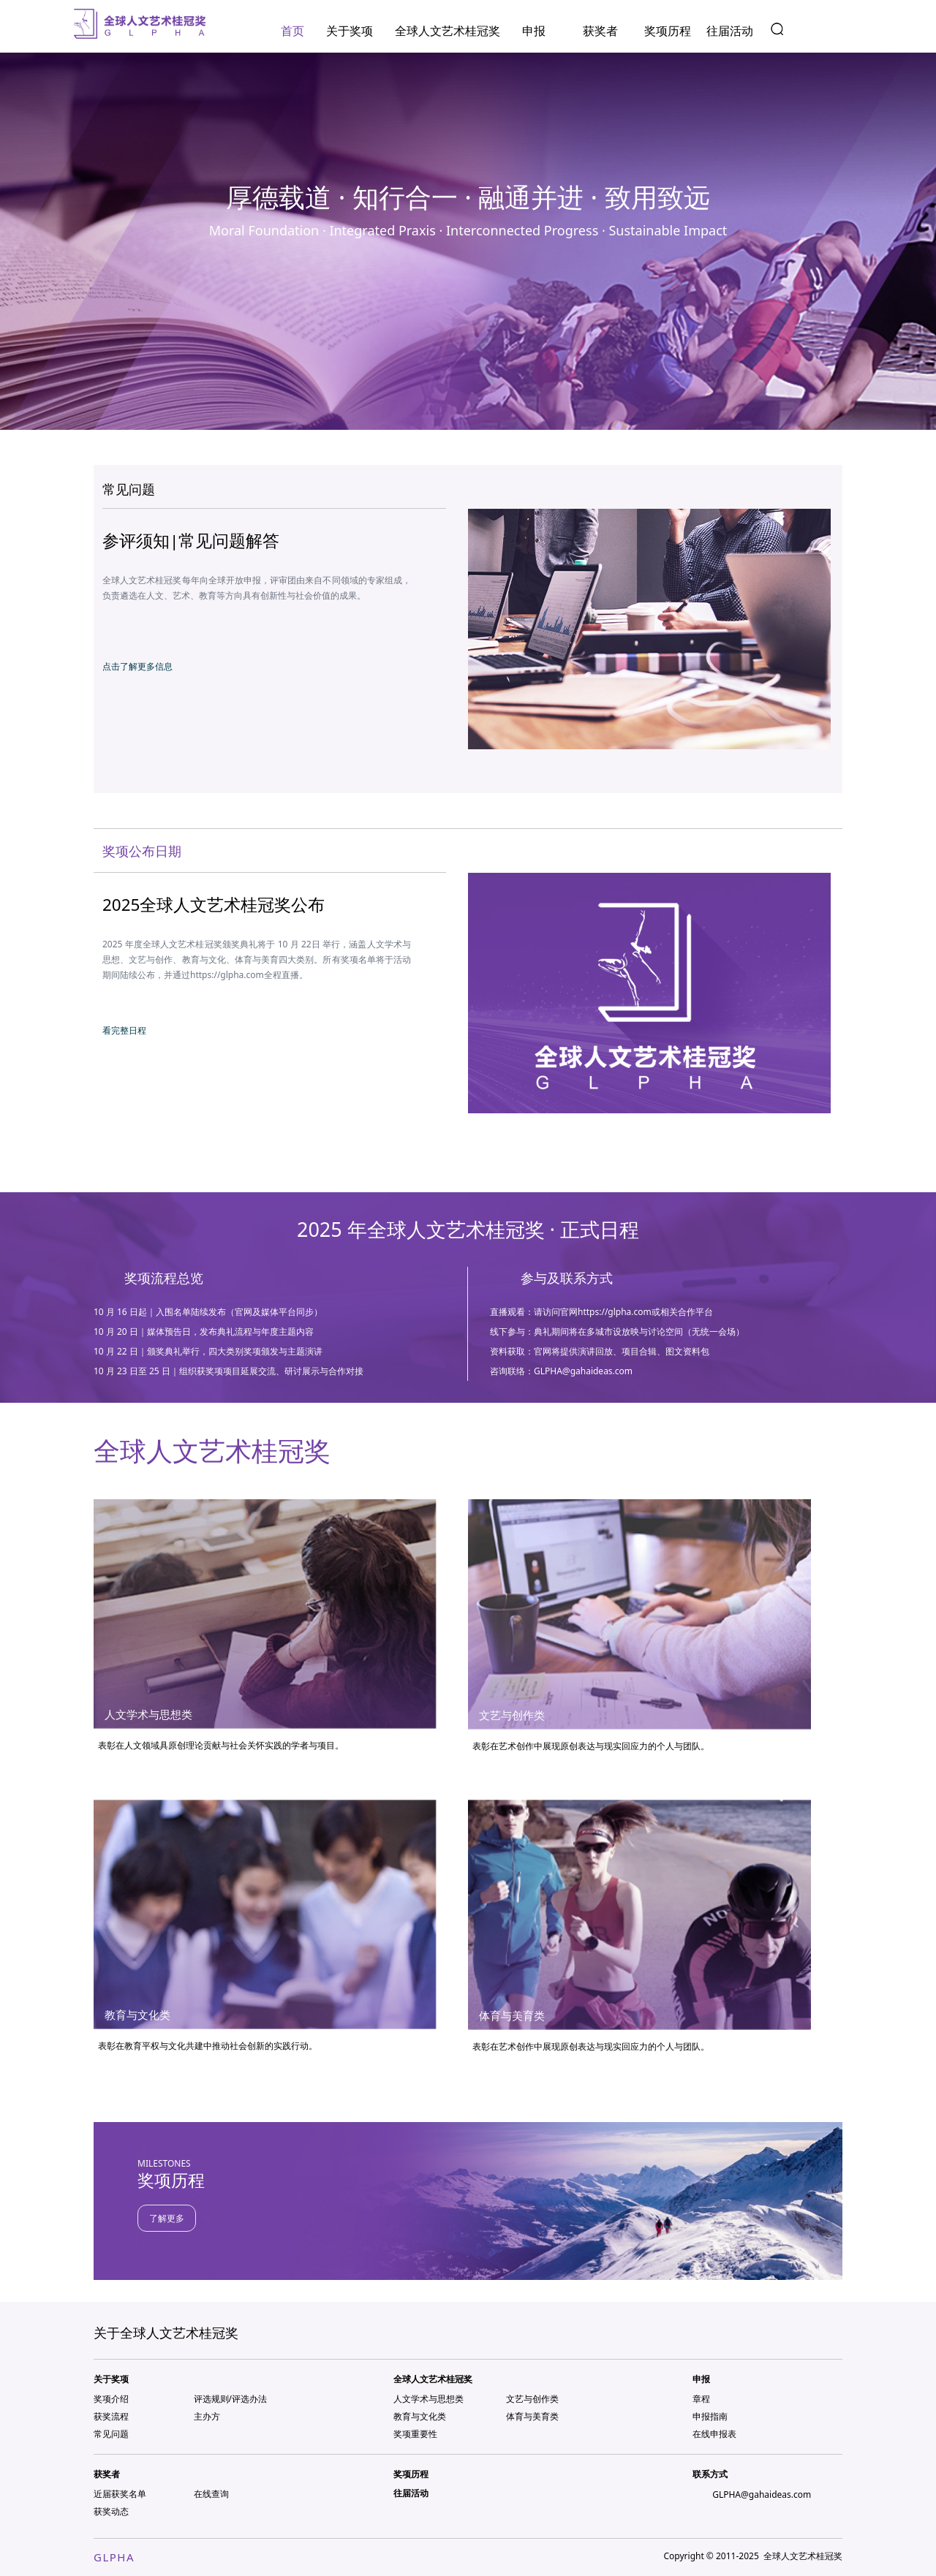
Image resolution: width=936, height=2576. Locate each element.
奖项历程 (667, 31)
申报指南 (710, 2416)
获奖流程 (111, 2416)
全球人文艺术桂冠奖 (447, 31)
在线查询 (211, 2494)
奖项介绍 (111, 2399)
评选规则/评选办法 (230, 2399)
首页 (292, 31)
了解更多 (166, 2218)
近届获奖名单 (120, 2494)
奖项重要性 (415, 2434)
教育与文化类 (419, 2416)
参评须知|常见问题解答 (190, 540)
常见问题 (111, 2434)
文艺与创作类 (532, 2399)
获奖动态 (111, 2511)
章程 (701, 2399)
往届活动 (729, 31)
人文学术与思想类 (428, 2399)
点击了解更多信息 (137, 666)
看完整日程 (124, 1030)
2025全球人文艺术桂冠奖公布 (213, 904)
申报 (534, 31)
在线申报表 (714, 2434)
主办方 (207, 2416)
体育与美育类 (532, 2416)
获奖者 (600, 31)
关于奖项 (349, 31)
